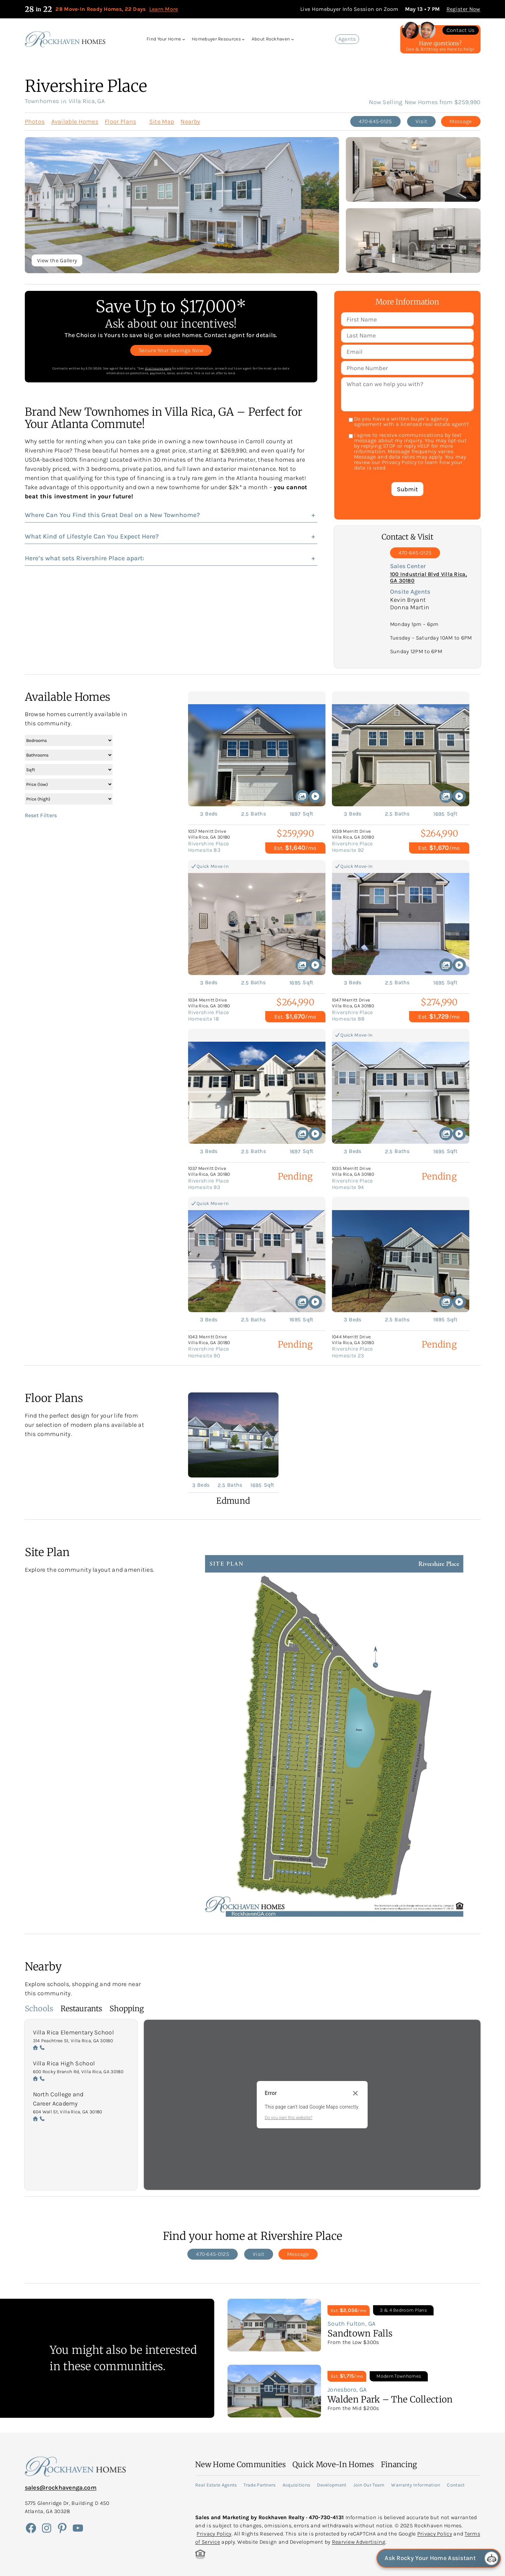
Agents (347, 39)
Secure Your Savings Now (171, 350)
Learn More (163, 9)
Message (461, 121)
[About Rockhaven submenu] (292, 39)
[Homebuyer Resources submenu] (243, 39)
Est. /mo (295, 848)
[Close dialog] (355, 2093)
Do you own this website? (289, 2117)
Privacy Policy (214, 2533)
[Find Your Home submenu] (183, 39)
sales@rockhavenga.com (61, 2487)
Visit (421, 121)
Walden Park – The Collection (390, 2399)
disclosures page (158, 368)
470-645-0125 (375, 121)
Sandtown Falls (359, 2333)
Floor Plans (120, 121)
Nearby (190, 121)
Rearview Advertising (359, 2542)
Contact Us (461, 30)
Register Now (464, 9)
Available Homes (75, 121)
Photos (35, 121)
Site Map (161, 121)
